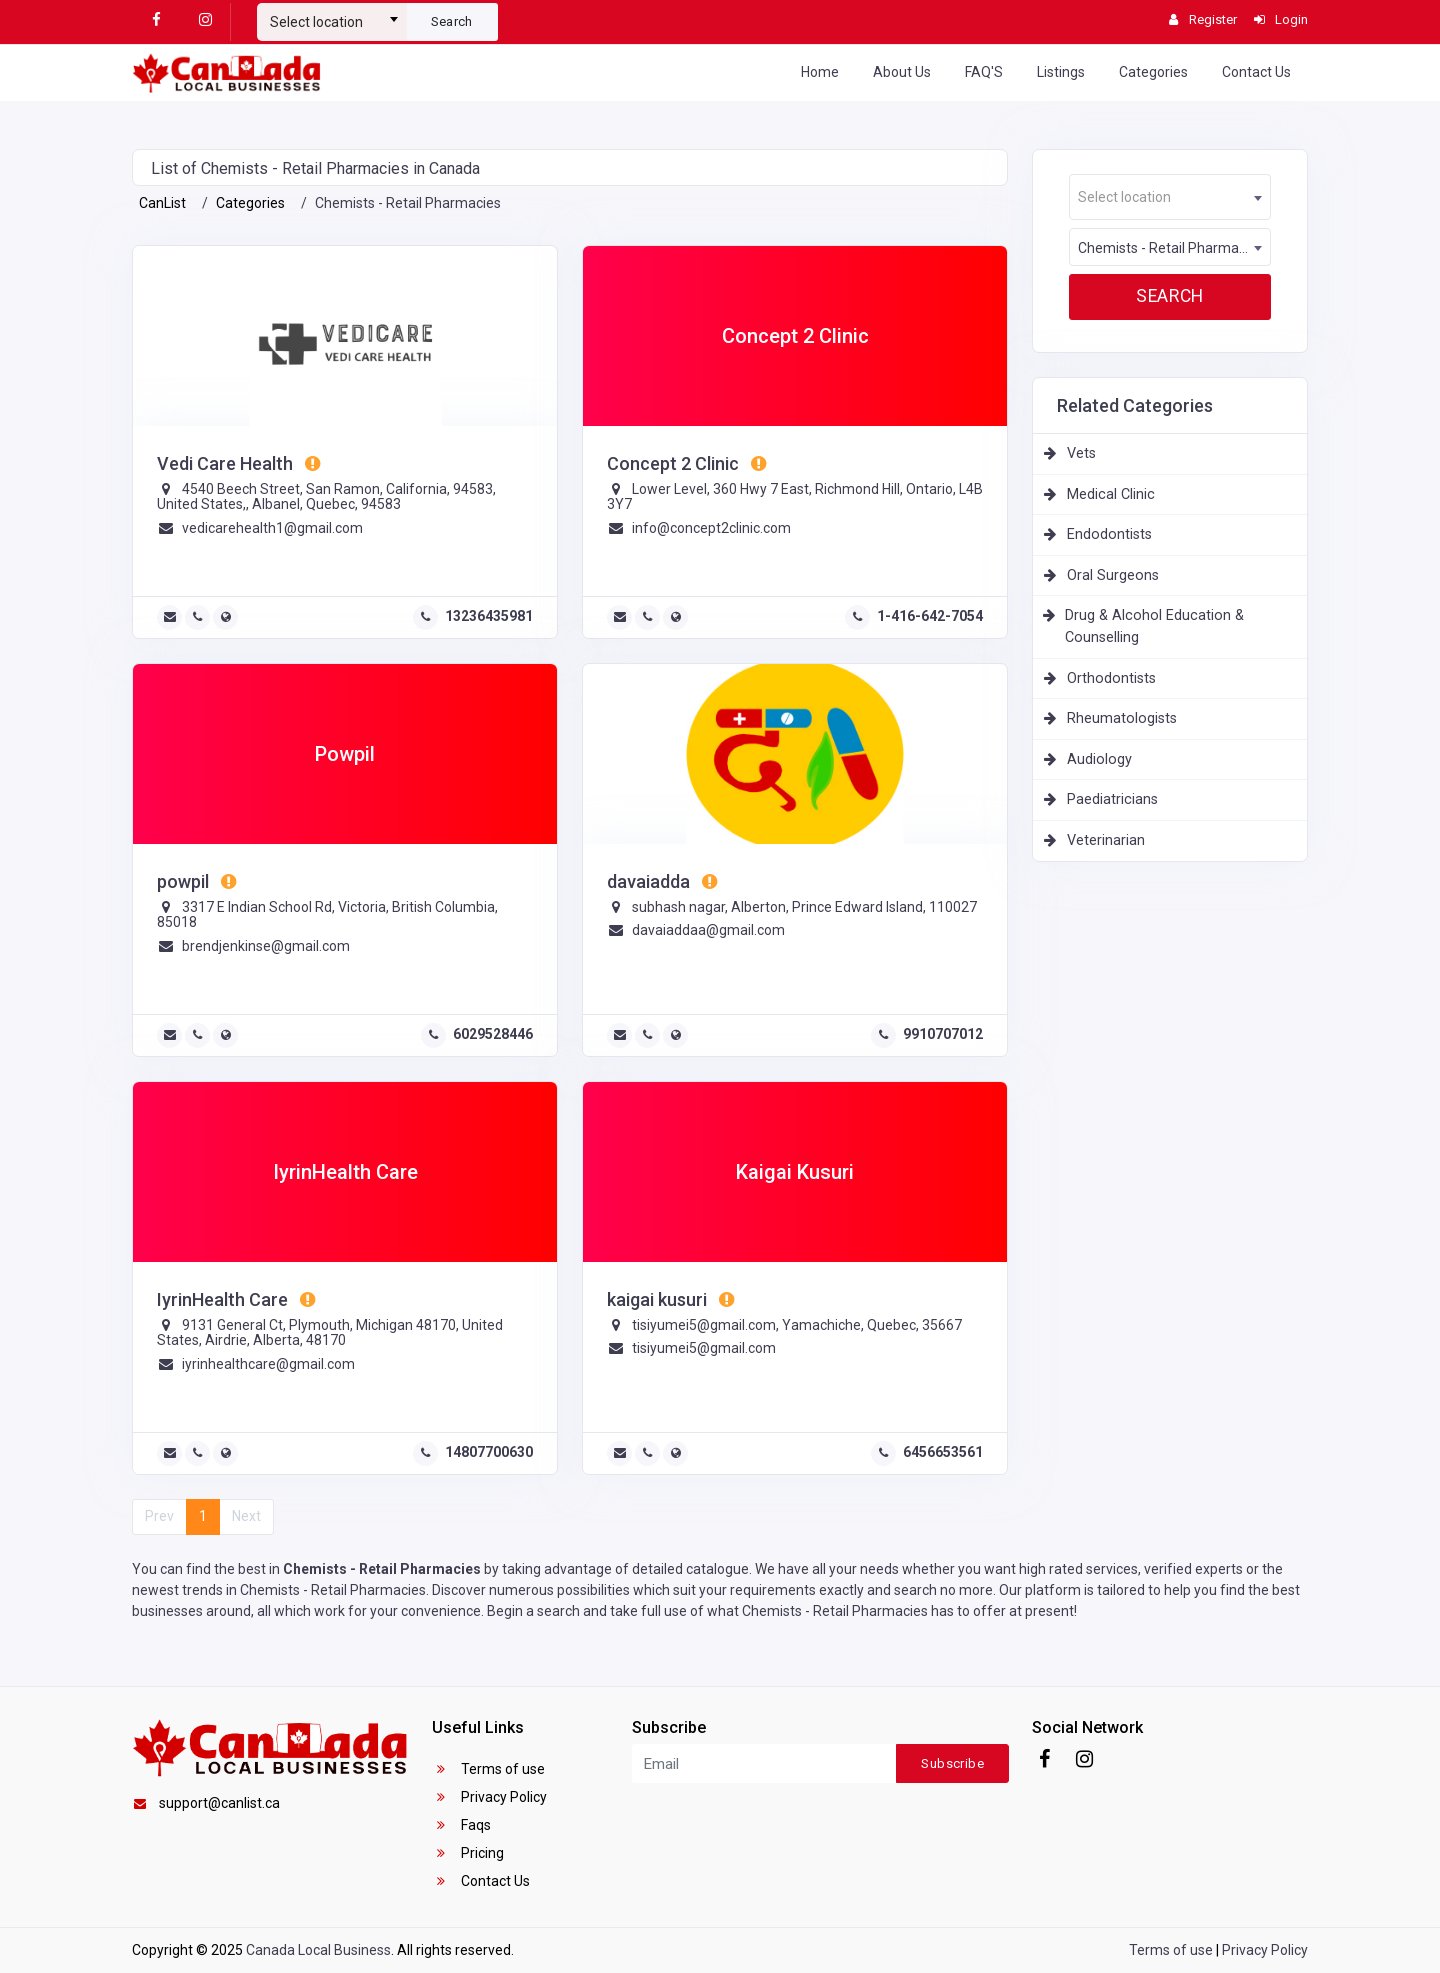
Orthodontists (1111, 678)
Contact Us (1256, 72)
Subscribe (952, 1763)
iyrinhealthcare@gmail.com (268, 1364)
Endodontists (1109, 534)
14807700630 (489, 1452)
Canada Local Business (318, 1950)
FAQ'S (984, 72)
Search (452, 21)
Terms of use (488, 1769)
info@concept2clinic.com (711, 528)
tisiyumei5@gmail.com (704, 1348)
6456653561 (943, 1452)
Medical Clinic (1111, 494)
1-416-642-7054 (930, 616)
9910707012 (943, 1034)
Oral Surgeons (1113, 575)
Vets (1081, 453)
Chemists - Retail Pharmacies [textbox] (1171, 248)
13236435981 (489, 616)
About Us (902, 72)
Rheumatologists (1122, 718)
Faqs (461, 1825)
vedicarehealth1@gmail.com (272, 528)
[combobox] (332, 14)
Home (820, 72)
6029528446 (493, 1034)
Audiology (1099, 759)
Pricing (468, 1853)
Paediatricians (1112, 799)
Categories (1153, 72)
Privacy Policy (489, 1797)
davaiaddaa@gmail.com (708, 930)
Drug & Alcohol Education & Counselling (1154, 626)
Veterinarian (1106, 840)
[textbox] (332, 22)
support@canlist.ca (206, 1803)
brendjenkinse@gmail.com (266, 946)
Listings (1061, 72)
